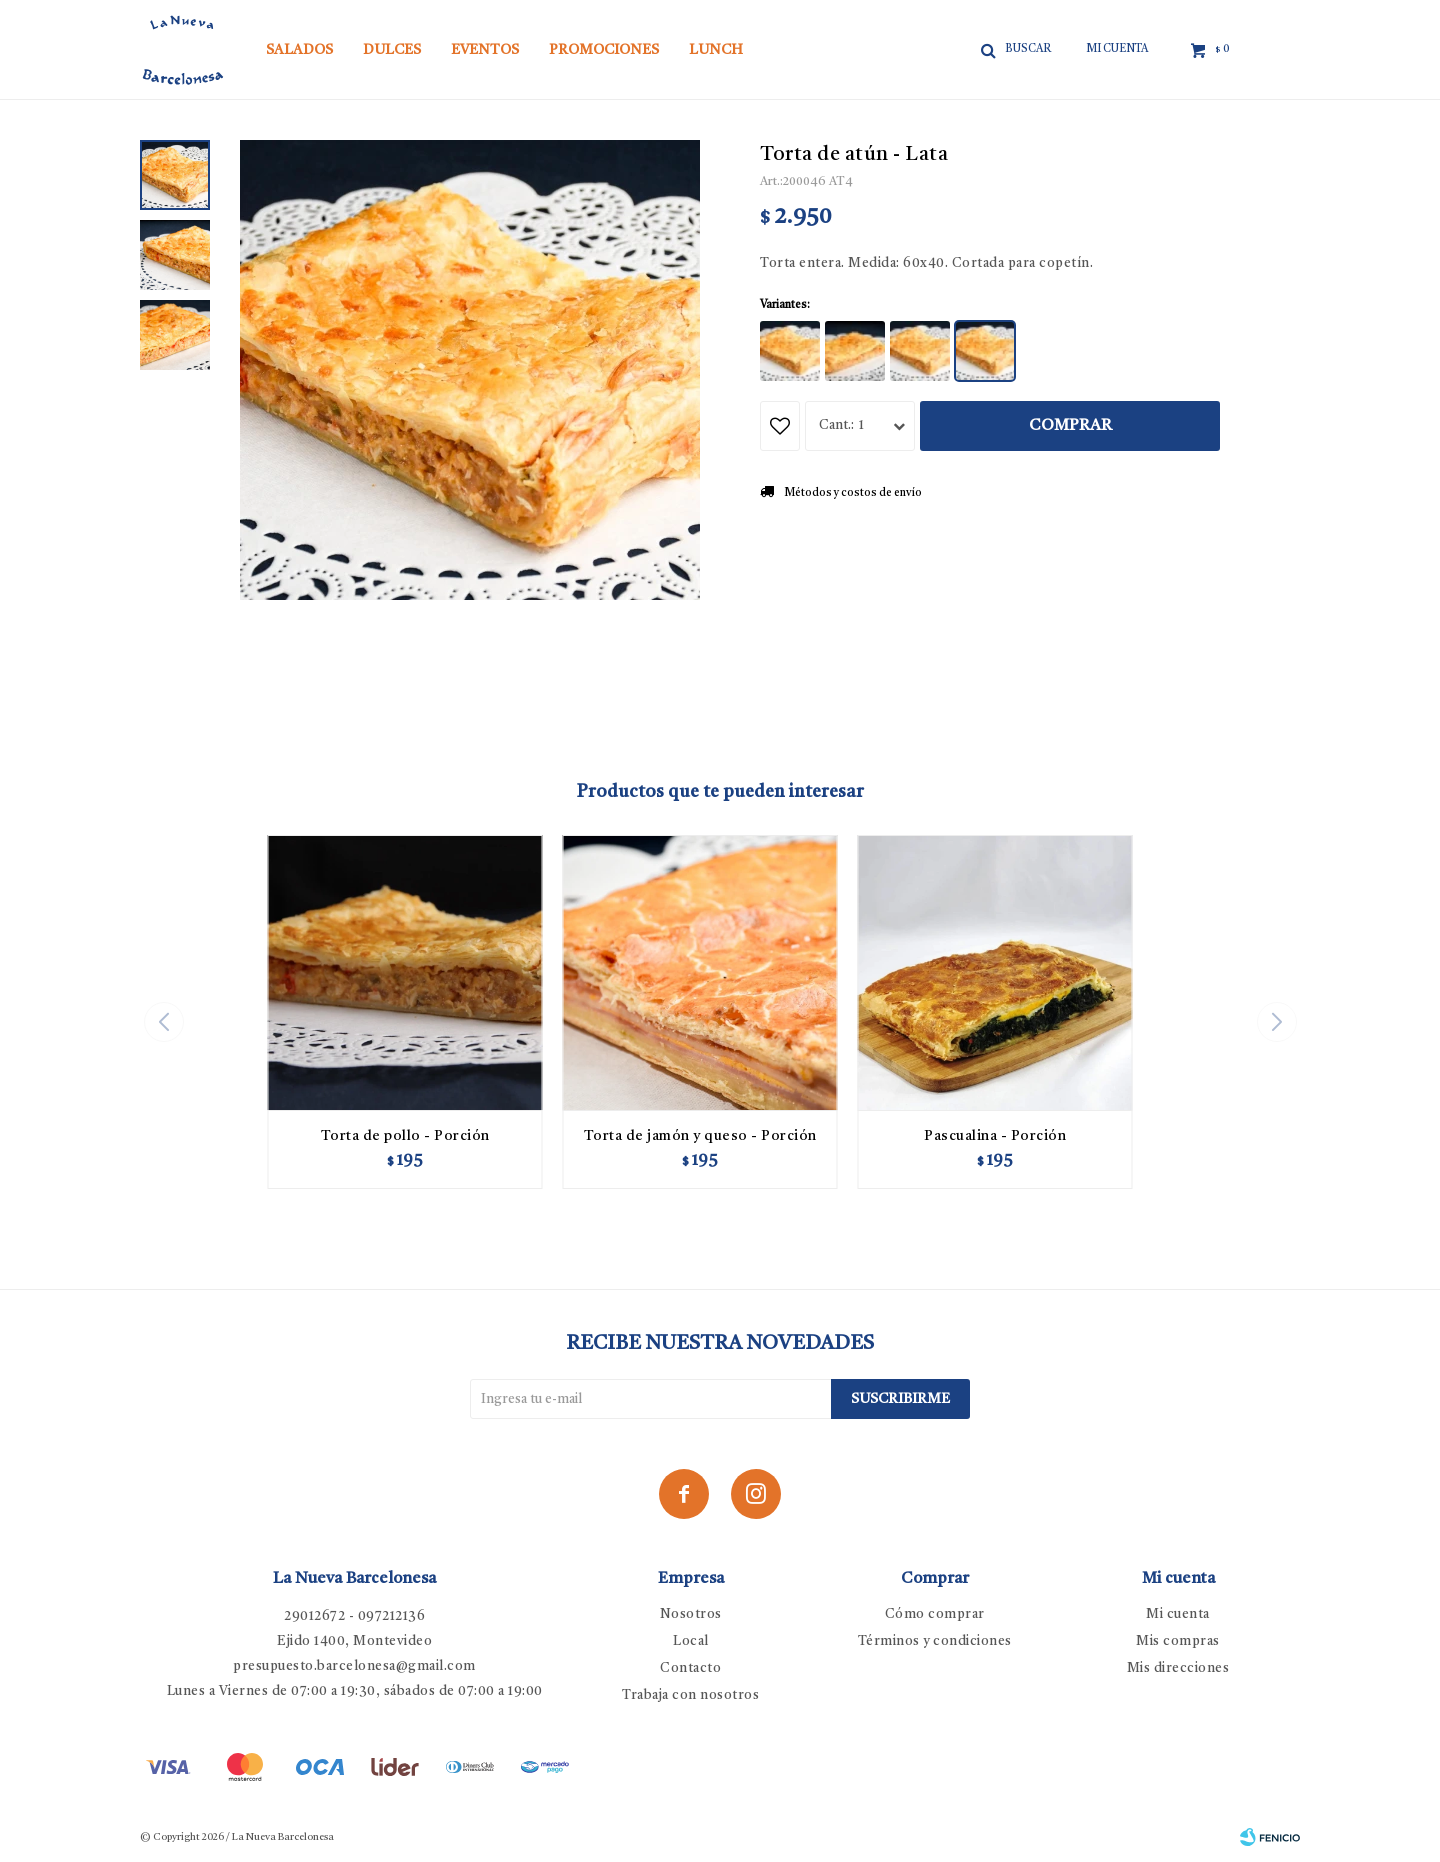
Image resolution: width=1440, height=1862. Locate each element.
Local (691, 1641)
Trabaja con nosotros (690, 1695)
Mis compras (1178, 1641)
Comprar (1070, 426)
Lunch (716, 50)
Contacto (690, 1668)
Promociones (604, 50)
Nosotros (691, 1614)
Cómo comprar (935, 1614)
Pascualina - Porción (995, 1136)
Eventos (485, 50)
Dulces (392, 50)
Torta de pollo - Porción (405, 1136)
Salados (299, 50)
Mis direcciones (1178, 1668)
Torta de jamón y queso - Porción (700, 1136)
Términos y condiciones (935, 1641)
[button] (1276, 1022)
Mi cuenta (1178, 1614)
